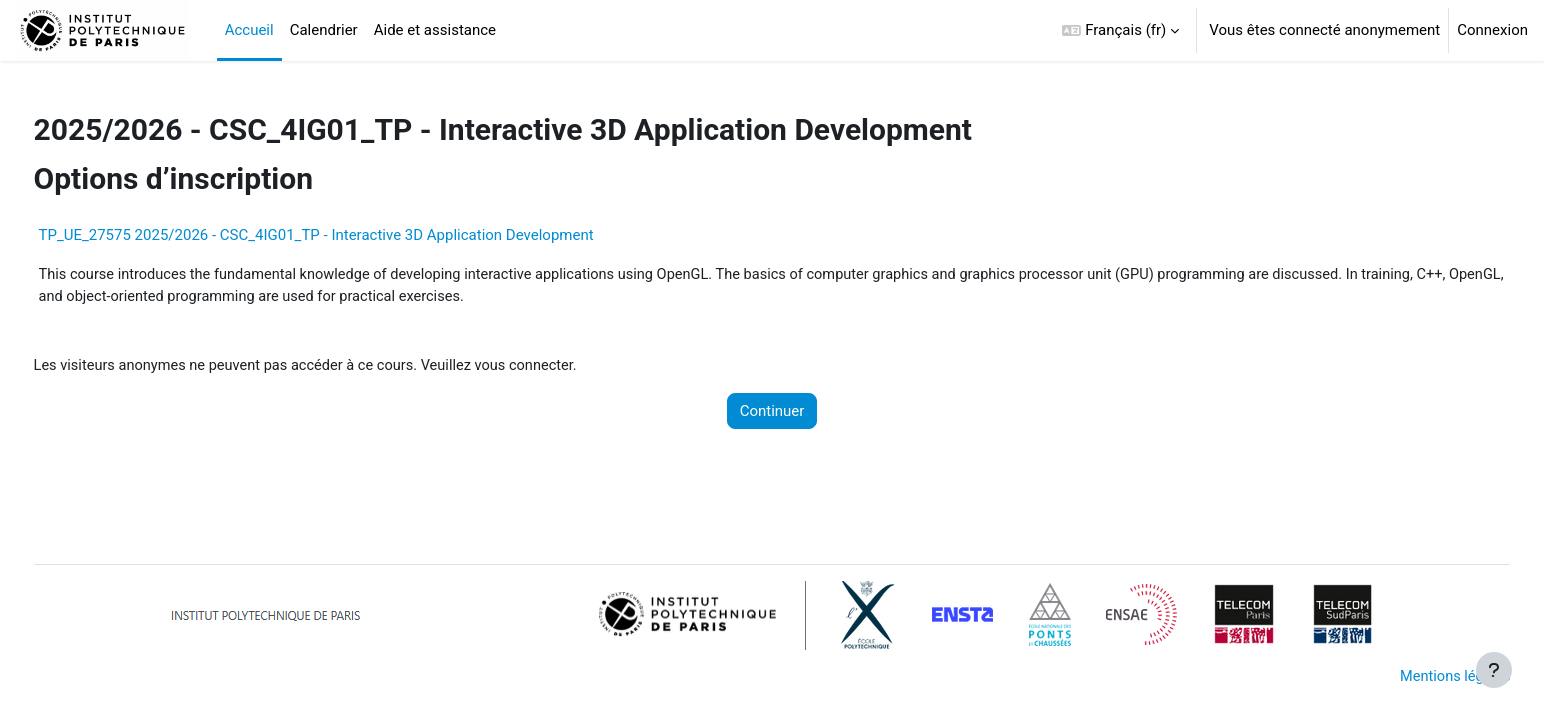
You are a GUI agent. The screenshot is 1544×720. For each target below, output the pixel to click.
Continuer (772, 413)
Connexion (1492, 30)
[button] (1120, 30)
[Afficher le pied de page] (1494, 670)
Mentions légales (1416, 677)
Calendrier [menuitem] (324, 30)
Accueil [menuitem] (249, 30)
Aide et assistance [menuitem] (435, 30)
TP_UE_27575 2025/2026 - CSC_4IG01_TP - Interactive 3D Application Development (353, 235)
